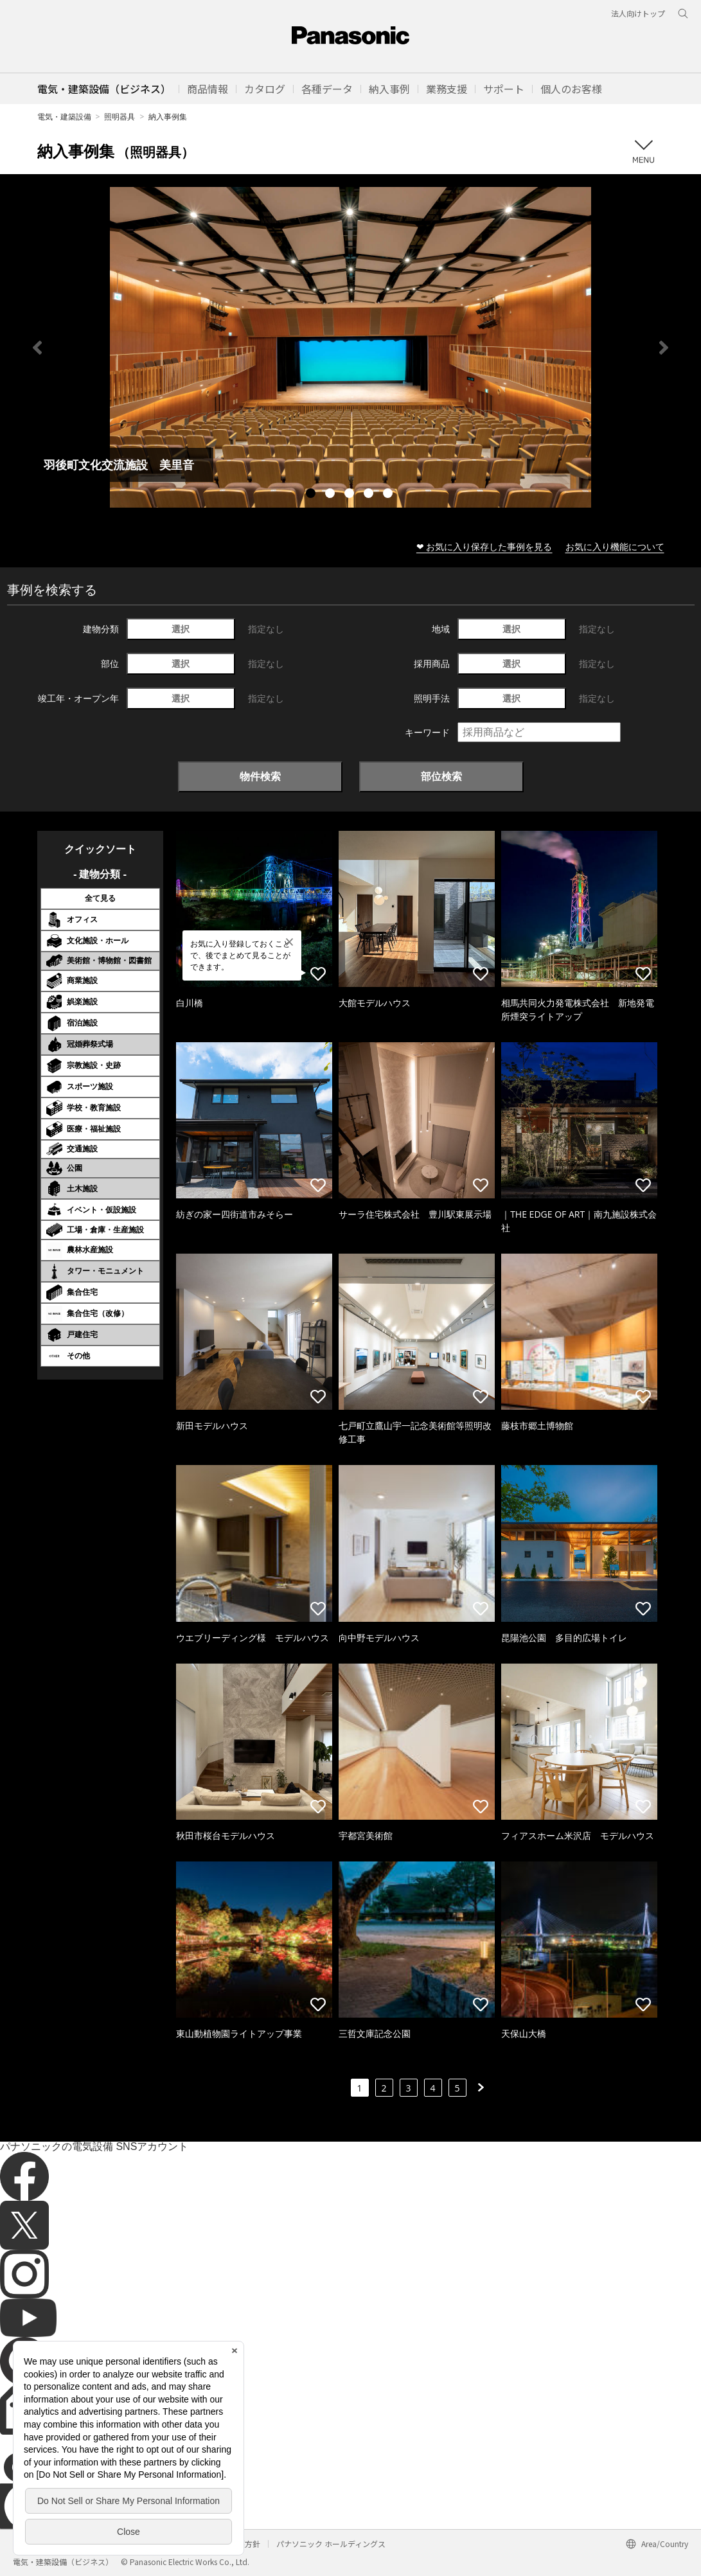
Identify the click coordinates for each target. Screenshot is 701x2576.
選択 (181, 629)
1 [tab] (312, 494)
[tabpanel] (350, 347)
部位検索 (441, 776)
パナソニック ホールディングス (331, 2543)
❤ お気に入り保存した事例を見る (484, 546)
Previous (37, 347)
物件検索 (260, 776)
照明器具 (119, 116)
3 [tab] (350, 494)
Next (664, 347)
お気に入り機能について (614, 546)
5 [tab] (389, 494)
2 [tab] (331, 494)
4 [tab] (370, 494)
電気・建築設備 (64, 116)
